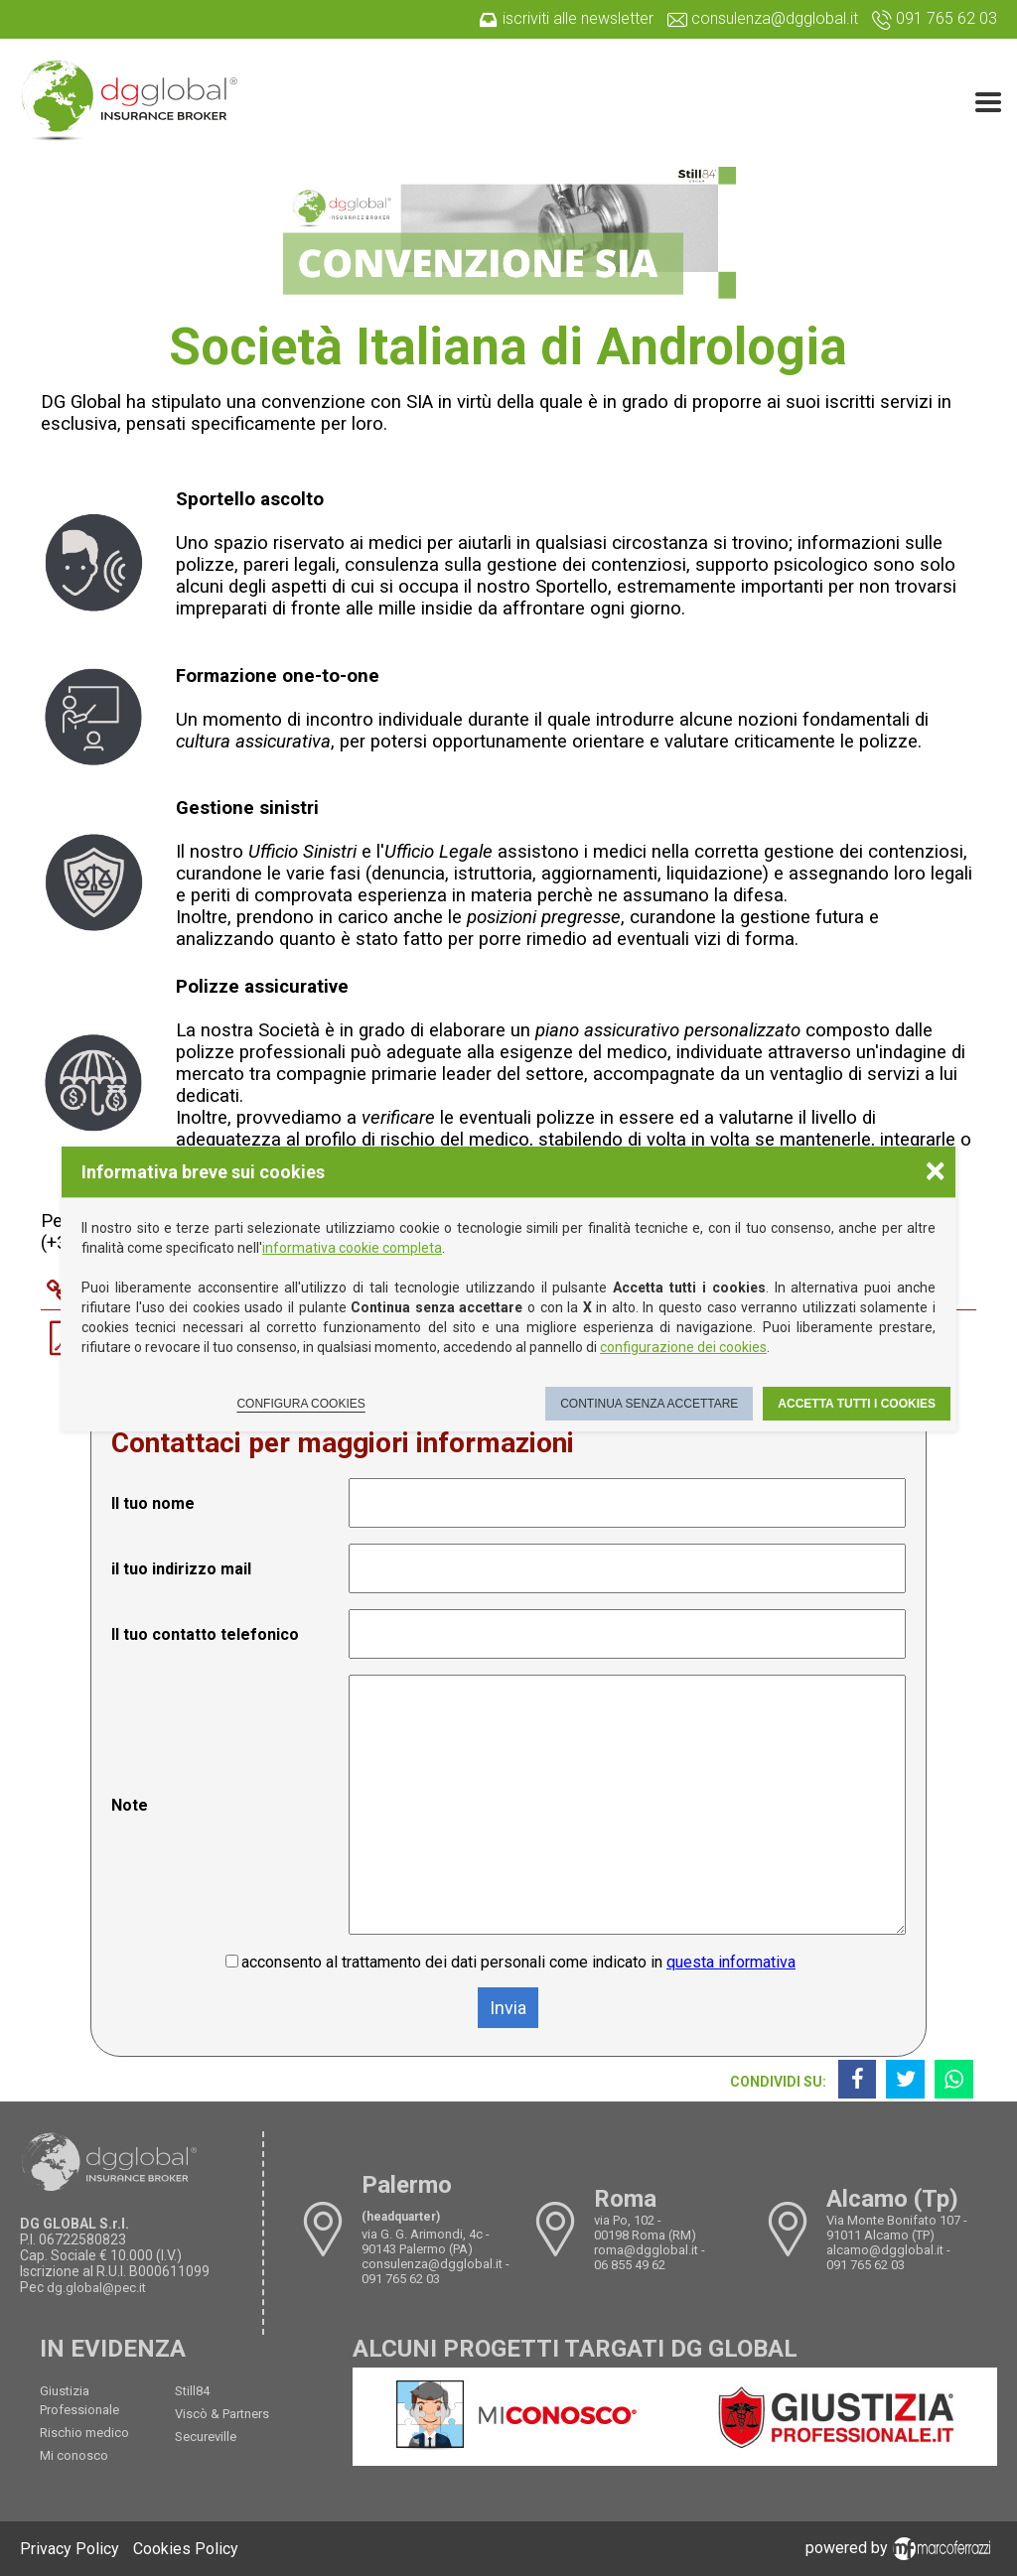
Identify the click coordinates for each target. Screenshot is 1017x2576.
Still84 (192, 2390)
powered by (901, 2547)
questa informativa (731, 1962)
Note (129, 1805)
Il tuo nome (153, 1503)
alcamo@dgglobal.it (885, 2249)
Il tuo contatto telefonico (205, 1634)
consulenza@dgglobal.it (432, 2263)
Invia (508, 2007)
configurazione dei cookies (683, 1347)
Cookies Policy (185, 2548)
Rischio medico (84, 2432)
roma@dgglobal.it (646, 2249)
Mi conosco (74, 2455)
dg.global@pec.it (96, 2287)
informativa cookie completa (352, 1248)
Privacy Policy (69, 2548)
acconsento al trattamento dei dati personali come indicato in (518, 1962)
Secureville (205, 2436)
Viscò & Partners (222, 2413)
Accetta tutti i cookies (857, 1404)
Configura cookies (300, 1404)
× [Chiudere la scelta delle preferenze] (935, 1169)
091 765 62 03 (401, 2278)
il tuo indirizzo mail (181, 1568)
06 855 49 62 (629, 2264)
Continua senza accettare (649, 1404)
